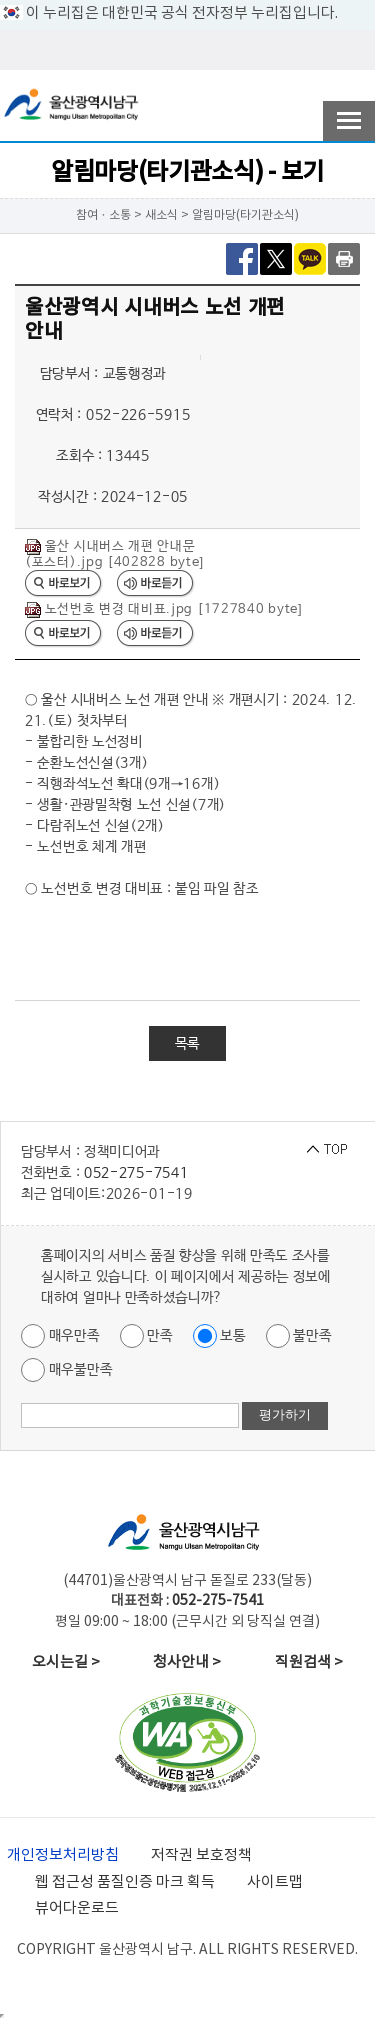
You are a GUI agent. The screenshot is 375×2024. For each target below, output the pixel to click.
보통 (219, 1336)
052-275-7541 (136, 1173)
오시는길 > (66, 1662)
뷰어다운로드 (77, 1908)
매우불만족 (66, 1370)
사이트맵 (275, 1882)
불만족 (299, 1336)
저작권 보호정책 (201, 1855)
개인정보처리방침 (63, 1855)
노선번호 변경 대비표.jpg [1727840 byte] (163, 610)
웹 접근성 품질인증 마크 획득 (125, 1882)
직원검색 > (309, 1662)
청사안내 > (187, 1662)
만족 (146, 1336)
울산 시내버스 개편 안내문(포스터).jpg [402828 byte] (114, 554)
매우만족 (60, 1336)
